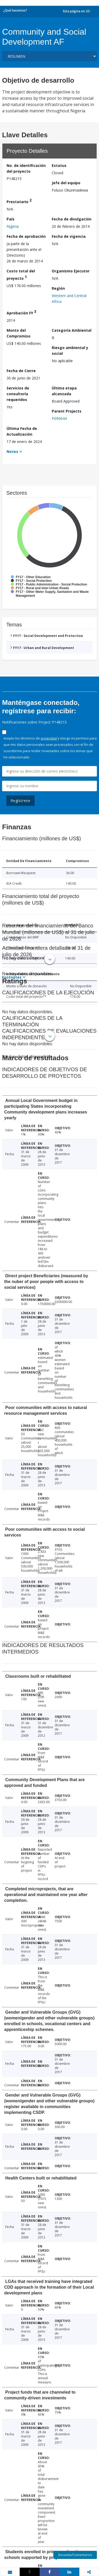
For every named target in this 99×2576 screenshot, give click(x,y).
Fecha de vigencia (69, 236)
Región (58, 288)
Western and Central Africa (69, 298)
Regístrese (20, 800)
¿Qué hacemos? (15, 10)
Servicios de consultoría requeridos (18, 394)
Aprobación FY (21, 312)
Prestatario (19, 201)
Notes (12, 451)
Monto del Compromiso (18, 333)
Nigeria (13, 226)
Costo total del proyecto (21, 274)
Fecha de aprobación (26, 236)
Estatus (59, 165)
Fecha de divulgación (71, 219)
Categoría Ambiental (71, 330)
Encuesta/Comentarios (75, 2555)
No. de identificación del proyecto (26, 168)
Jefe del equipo (66, 182)
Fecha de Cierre (21, 370)
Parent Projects (66, 411)
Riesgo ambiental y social (70, 350)
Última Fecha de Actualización (22, 431)
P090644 (59, 418)
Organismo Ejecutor (71, 270)
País (10, 219)
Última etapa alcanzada (64, 391)
